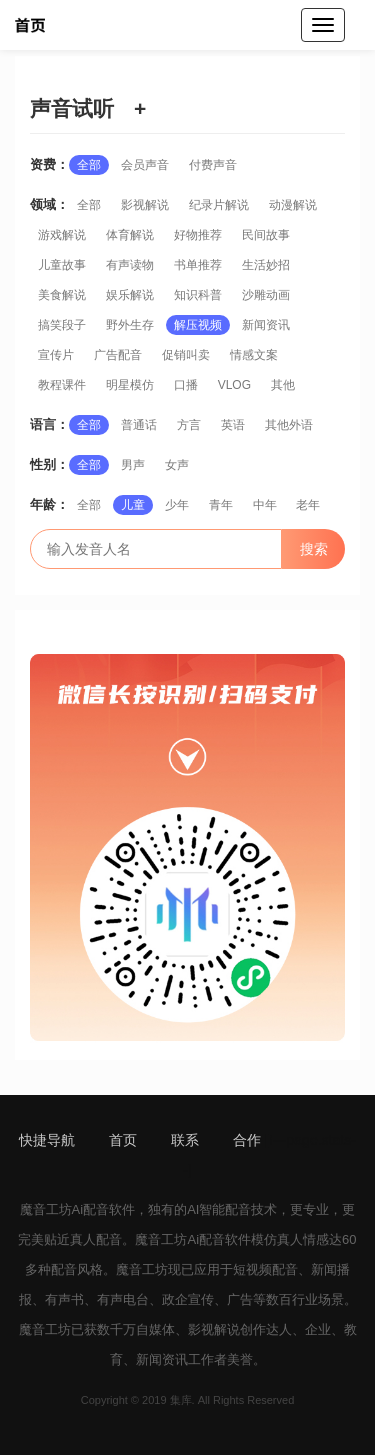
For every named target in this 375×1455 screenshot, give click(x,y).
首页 (123, 1140)
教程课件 (62, 385)
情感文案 (254, 355)
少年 (177, 505)
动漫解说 (293, 205)
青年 (221, 505)
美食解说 (62, 295)
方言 (189, 425)
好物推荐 (198, 235)
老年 (308, 505)
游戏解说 (62, 235)
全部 (89, 165)
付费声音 (213, 165)
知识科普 (198, 295)
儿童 (133, 505)
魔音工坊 (46, 1209)
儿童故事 (62, 265)
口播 (186, 385)
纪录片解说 (219, 205)
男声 (133, 465)
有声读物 (130, 265)
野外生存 (130, 325)
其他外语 (289, 425)
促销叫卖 (186, 355)
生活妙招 (266, 265)
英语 (233, 425)
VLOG (234, 385)
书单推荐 (198, 265)
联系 (185, 1140)
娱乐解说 (130, 295)
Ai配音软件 (104, 1209)
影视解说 (145, 205)
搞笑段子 (62, 325)
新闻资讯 (266, 325)
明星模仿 (130, 385)
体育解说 (130, 235)
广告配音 (118, 355)
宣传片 (56, 355)
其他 (283, 385)
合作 (247, 1140)
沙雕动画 (266, 295)
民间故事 (266, 235)
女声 (177, 465)
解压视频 (198, 325)
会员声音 (145, 165)
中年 (265, 505)
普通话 (139, 425)
